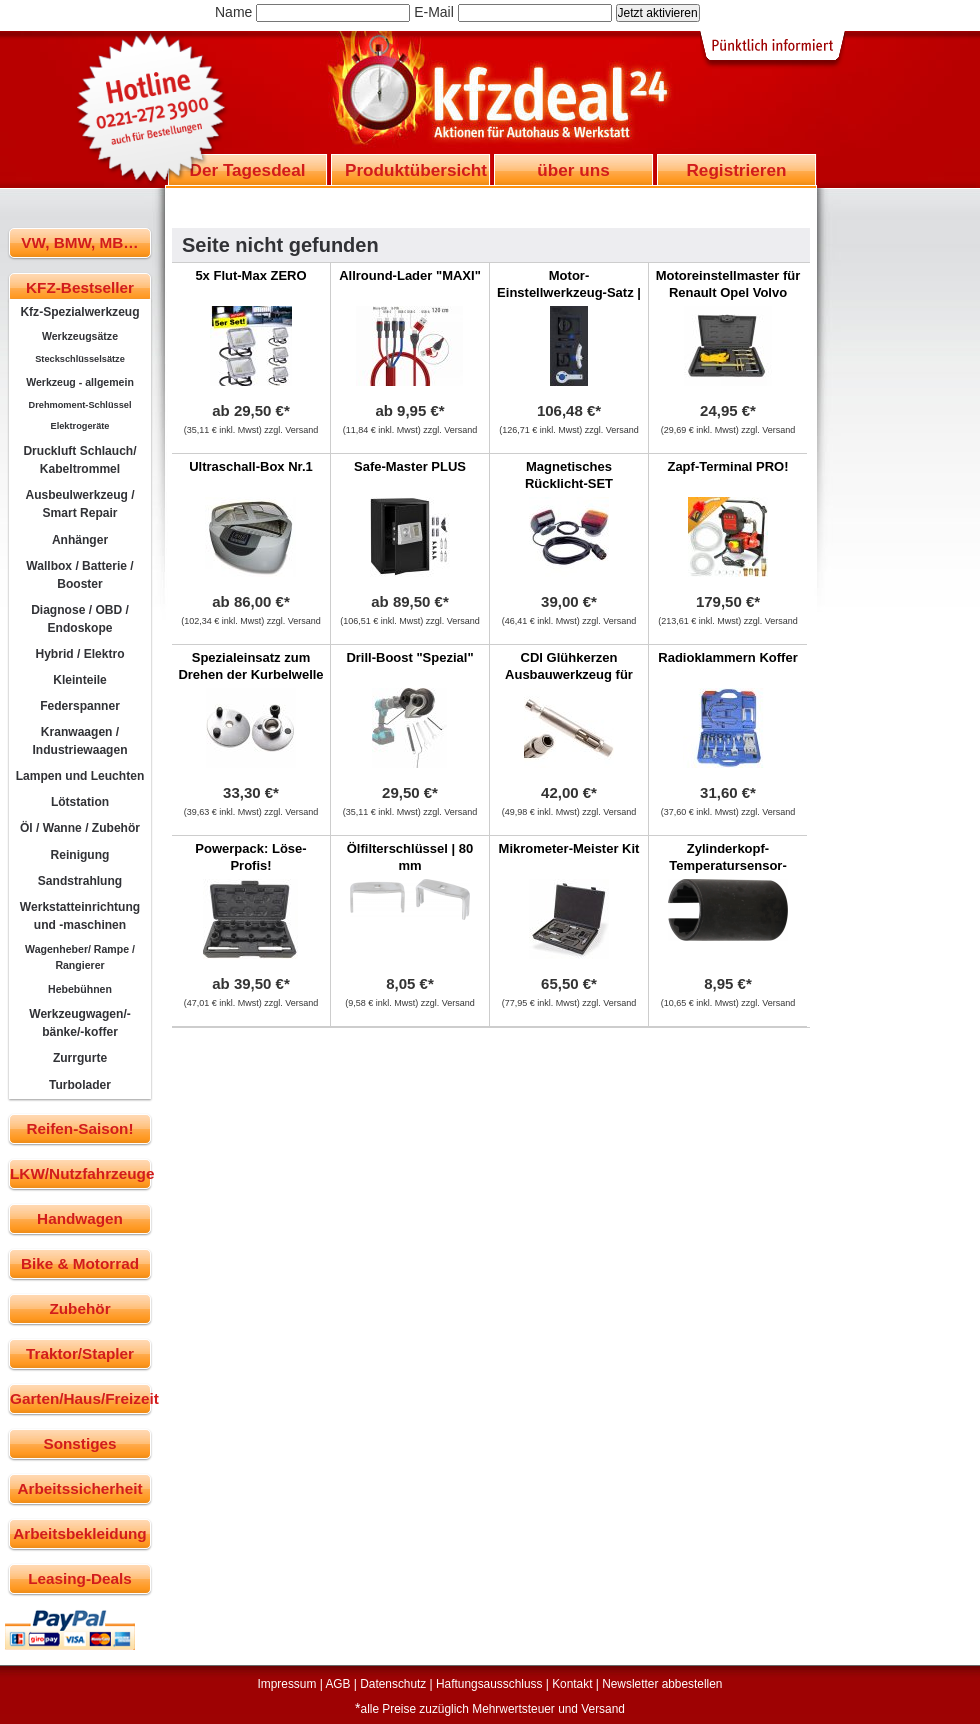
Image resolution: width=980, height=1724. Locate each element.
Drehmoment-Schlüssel (80, 405)
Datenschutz (393, 1684)
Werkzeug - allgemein (80, 382)
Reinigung (80, 855)
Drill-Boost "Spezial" (409, 657)
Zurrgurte (80, 1058)
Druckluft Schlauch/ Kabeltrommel (79, 460)
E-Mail (434, 12)
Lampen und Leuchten (80, 776)
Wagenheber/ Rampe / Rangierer (80, 957)
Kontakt (572, 1684)
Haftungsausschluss (489, 1684)
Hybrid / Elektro (79, 654)
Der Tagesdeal (248, 170)
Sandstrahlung (80, 881)
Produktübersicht (416, 170)
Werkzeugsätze (80, 336)
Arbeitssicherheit (80, 1488)
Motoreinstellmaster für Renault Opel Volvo (728, 284)
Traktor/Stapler (80, 1353)
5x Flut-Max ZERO (250, 275)
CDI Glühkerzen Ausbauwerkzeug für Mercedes (569, 674)
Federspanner (80, 706)
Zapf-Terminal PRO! (727, 466)
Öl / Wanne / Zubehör (80, 828)
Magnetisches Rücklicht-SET (569, 475)
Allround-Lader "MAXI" (410, 275)
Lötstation (80, 802)
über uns (573, 170)
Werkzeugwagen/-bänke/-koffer (80, 1023)
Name (233, 12)
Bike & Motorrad (80, 1263)
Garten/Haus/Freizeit (80, 1398)
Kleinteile (80, 680)
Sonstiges (79, 1443)
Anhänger (80, 540)
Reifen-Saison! (79, 1128)
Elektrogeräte (80, 426)
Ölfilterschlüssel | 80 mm (410, 857)
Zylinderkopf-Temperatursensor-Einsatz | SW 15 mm (728, 865)
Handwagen (80, 1218)
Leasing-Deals (80, 1578)
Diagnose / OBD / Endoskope (80, 619)
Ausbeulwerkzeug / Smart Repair (79, 504)
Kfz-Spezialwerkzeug (79, 312)
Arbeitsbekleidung (79, 1533)
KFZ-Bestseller (80, 287)
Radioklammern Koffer (727, 657)
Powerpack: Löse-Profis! (250, 857)
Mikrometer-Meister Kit (569, 848)
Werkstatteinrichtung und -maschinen (80, 916)
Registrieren (736, 170)
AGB (337, 1684)
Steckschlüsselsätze (80, 359)
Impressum (287, 1684)
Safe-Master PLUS (410, 466)
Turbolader (80, 1085)
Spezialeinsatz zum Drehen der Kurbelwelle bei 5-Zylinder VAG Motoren (250, 683)
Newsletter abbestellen (662, 1684)
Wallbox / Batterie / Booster (79, 575)
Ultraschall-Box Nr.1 (251, 466)
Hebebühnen (80, 989)
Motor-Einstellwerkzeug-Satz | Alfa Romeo (569, 292)
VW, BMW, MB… (79, 242)
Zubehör (79, 1308)
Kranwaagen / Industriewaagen (79, 741)
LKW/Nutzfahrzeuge (80, 1173)
